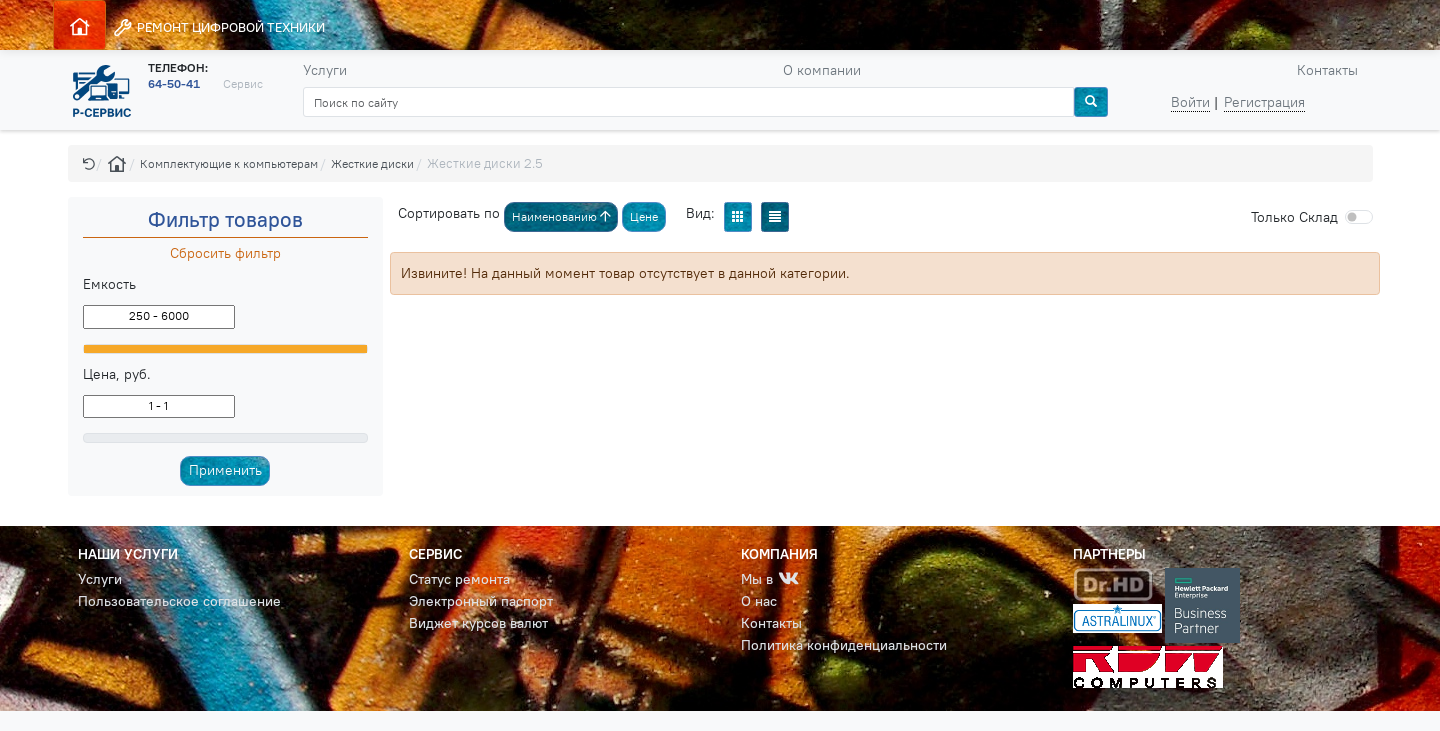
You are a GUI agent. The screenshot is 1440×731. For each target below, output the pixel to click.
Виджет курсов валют (478, 623)
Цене (644, 216)
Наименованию (561, 216)
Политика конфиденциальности (844, 645)
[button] (89, 163)
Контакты (1327, 70)
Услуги (325, 70)
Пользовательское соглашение (179, 601)
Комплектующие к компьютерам (229, 163)
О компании (822, 70)
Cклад (1294, 217)
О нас (759, 601)
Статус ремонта (459, 579)
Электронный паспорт (481, 601)
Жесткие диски (372, 163)
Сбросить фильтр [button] (225, 253)
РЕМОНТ (218, 27)
